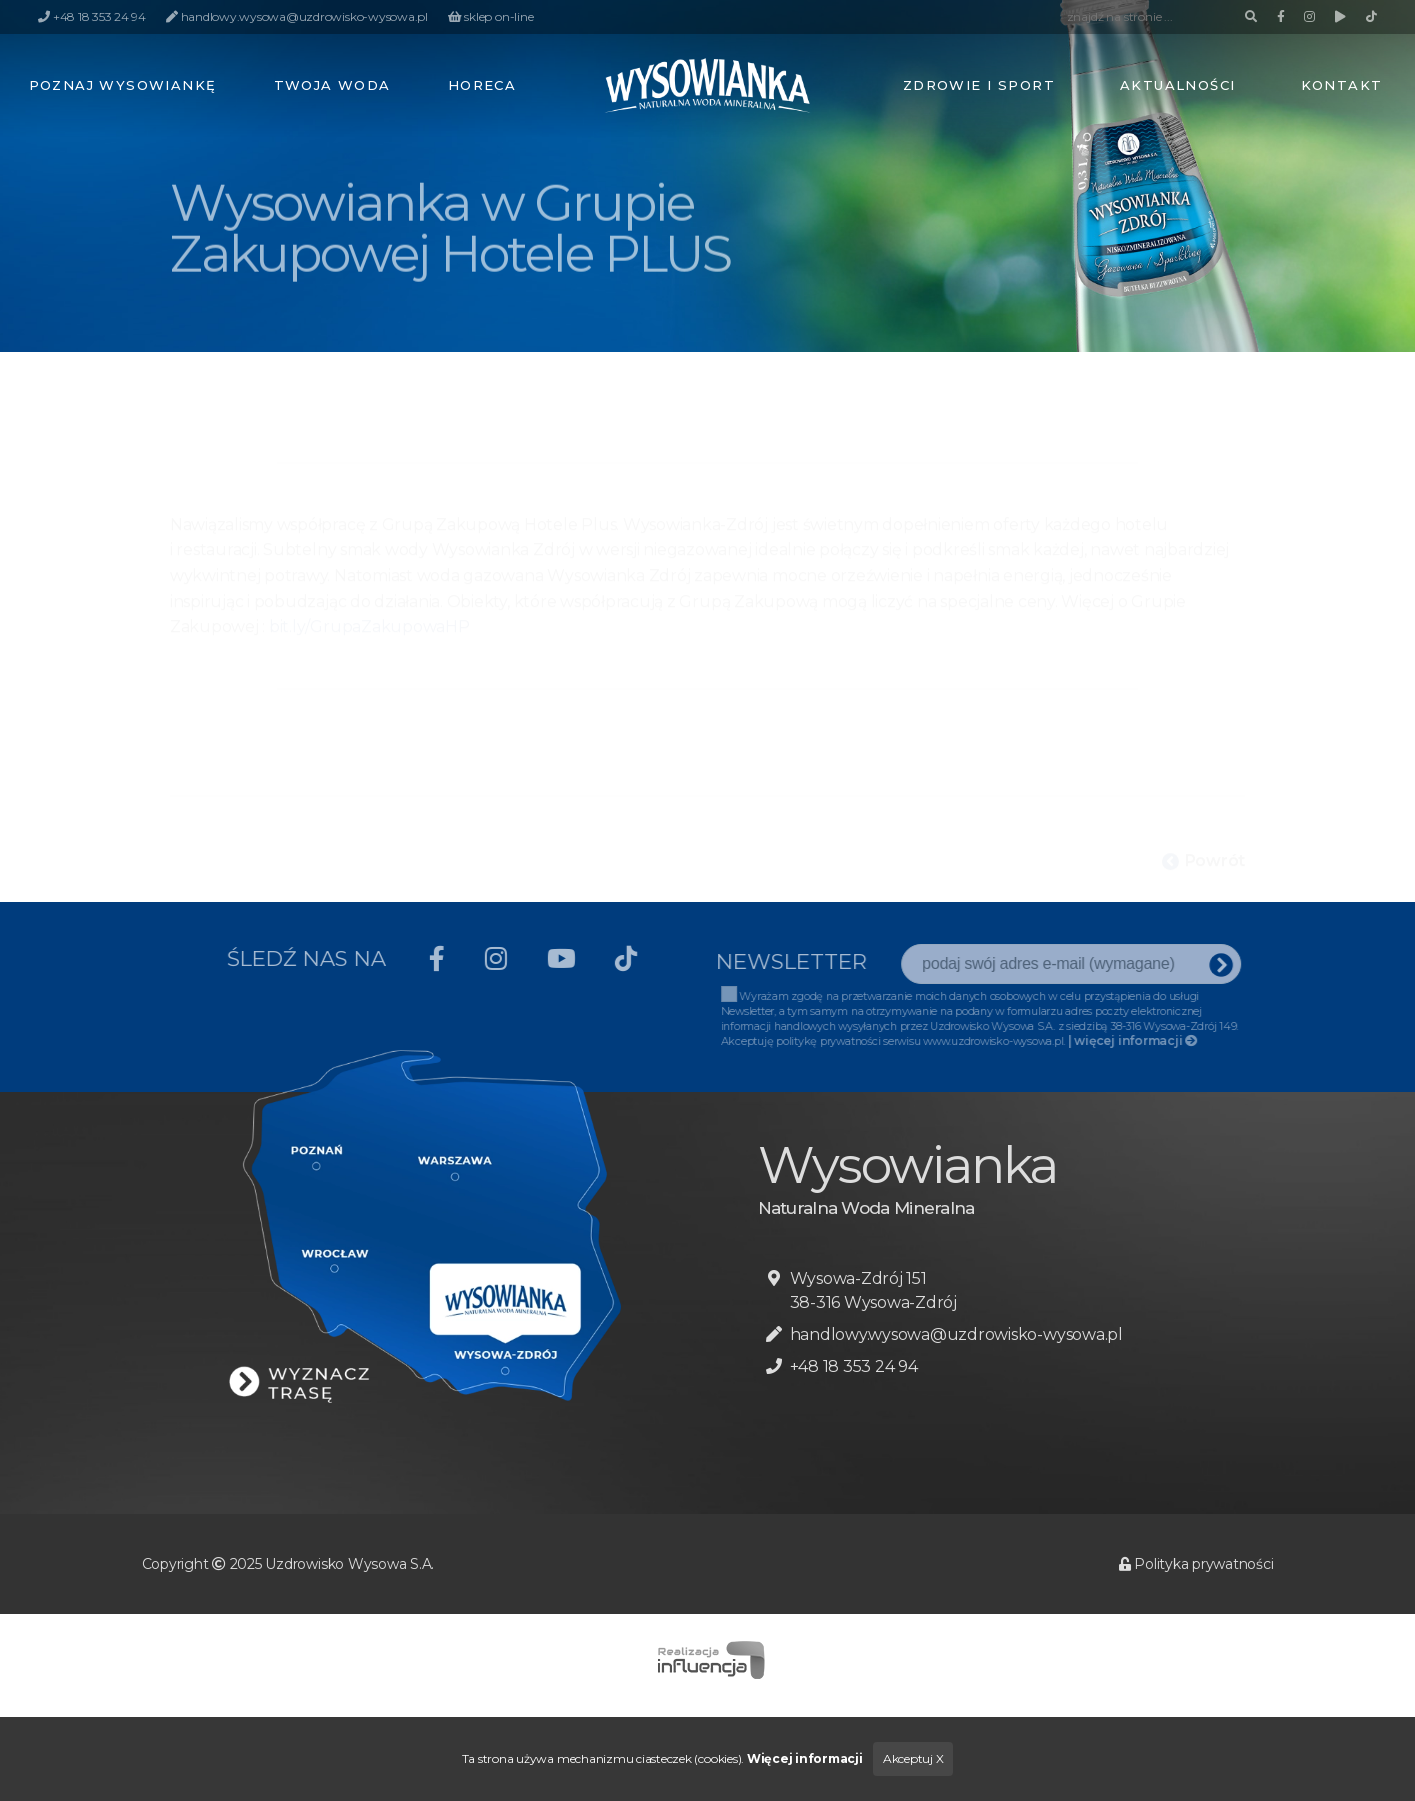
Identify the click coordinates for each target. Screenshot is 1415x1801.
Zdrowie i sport (979, 85)
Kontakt (1342, 85)
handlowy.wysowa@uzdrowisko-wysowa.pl (956, 1334)
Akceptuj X (913, 1758)
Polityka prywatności (1196, 1564)
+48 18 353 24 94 (854, 1366)
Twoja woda (332, 85)
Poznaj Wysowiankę (123, 85)
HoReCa (482, 85)
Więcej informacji (805, 1758)
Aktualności (1178, 85)
